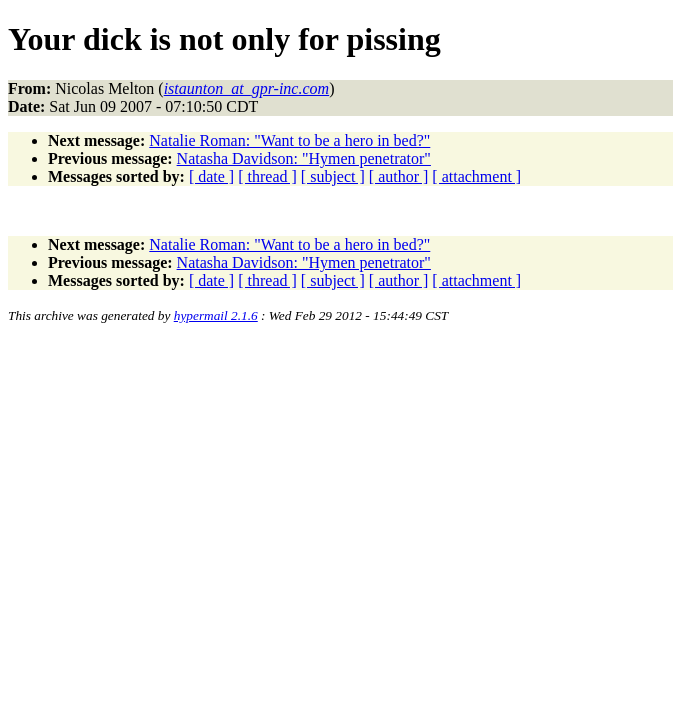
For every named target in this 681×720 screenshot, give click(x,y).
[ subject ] (333, 176)
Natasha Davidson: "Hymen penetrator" (304, 158)
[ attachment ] (476, 176)
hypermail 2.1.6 (216, 315)
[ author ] (399, 176)
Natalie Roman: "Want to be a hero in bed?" (289, 140)
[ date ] (211, 176)
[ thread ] (267, 176)
